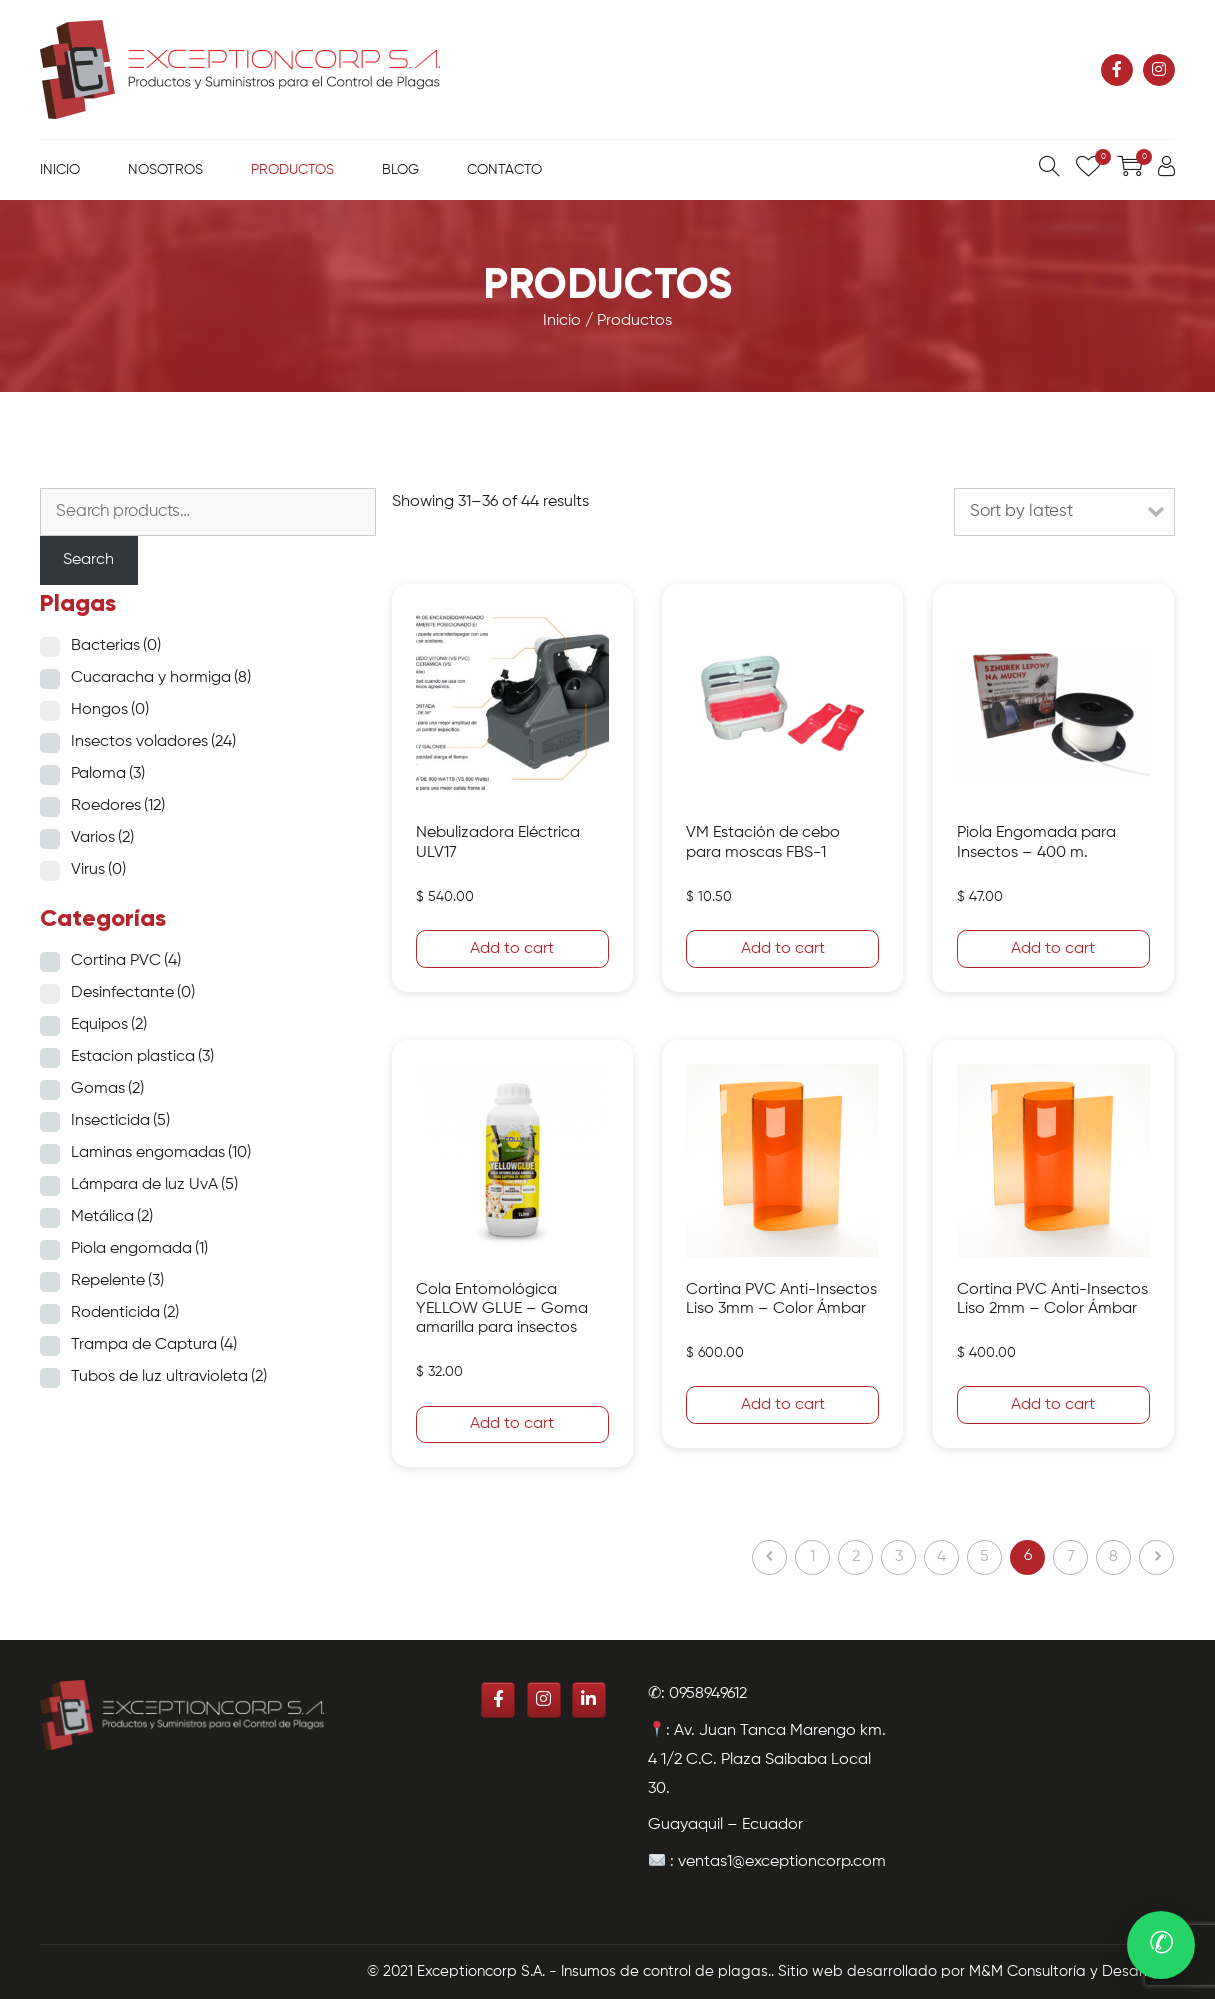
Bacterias (116, 646)
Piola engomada (139, 1249)
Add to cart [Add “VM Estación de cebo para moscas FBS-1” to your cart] (783, 949)
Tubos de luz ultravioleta (169, 1377)
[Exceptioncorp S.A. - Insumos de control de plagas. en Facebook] (1117, 70)
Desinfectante (133, 993)
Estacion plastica (142, 1057)
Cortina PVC (126, 961)
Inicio (60, 170)
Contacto (504, 170)
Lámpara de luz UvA (154, 1185)
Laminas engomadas (161, 1153)
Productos (292, 170)
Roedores (118, 806)
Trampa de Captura (154, 1345)
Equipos (109, 1025)
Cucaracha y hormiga (161, 678)
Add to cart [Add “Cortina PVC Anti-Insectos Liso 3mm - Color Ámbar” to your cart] (783, 1405)
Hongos (110, 710)
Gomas (107, 1089)
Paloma (108, 774)
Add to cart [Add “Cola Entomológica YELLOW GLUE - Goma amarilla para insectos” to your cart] (512, 1424)
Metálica (112, 1217)
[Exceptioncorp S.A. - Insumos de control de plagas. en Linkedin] (589, 1700)
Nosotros (165, 170)
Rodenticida (125, 1313)
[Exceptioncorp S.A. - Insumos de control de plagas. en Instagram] (1159, 70)
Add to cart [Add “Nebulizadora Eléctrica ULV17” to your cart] (512, 949)
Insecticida (120, 1121)
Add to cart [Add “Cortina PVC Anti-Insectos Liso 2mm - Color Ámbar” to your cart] (1053, 1405)
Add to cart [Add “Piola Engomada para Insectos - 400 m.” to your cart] (1053, 949)
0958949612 (708, 1694)
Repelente (117, 1281)
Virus (98, 870)
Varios (102, 838)
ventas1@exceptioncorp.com (782, 1862)
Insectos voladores (153, 742)
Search (88, 560)
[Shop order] (1064, 512)
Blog (400, 170)
